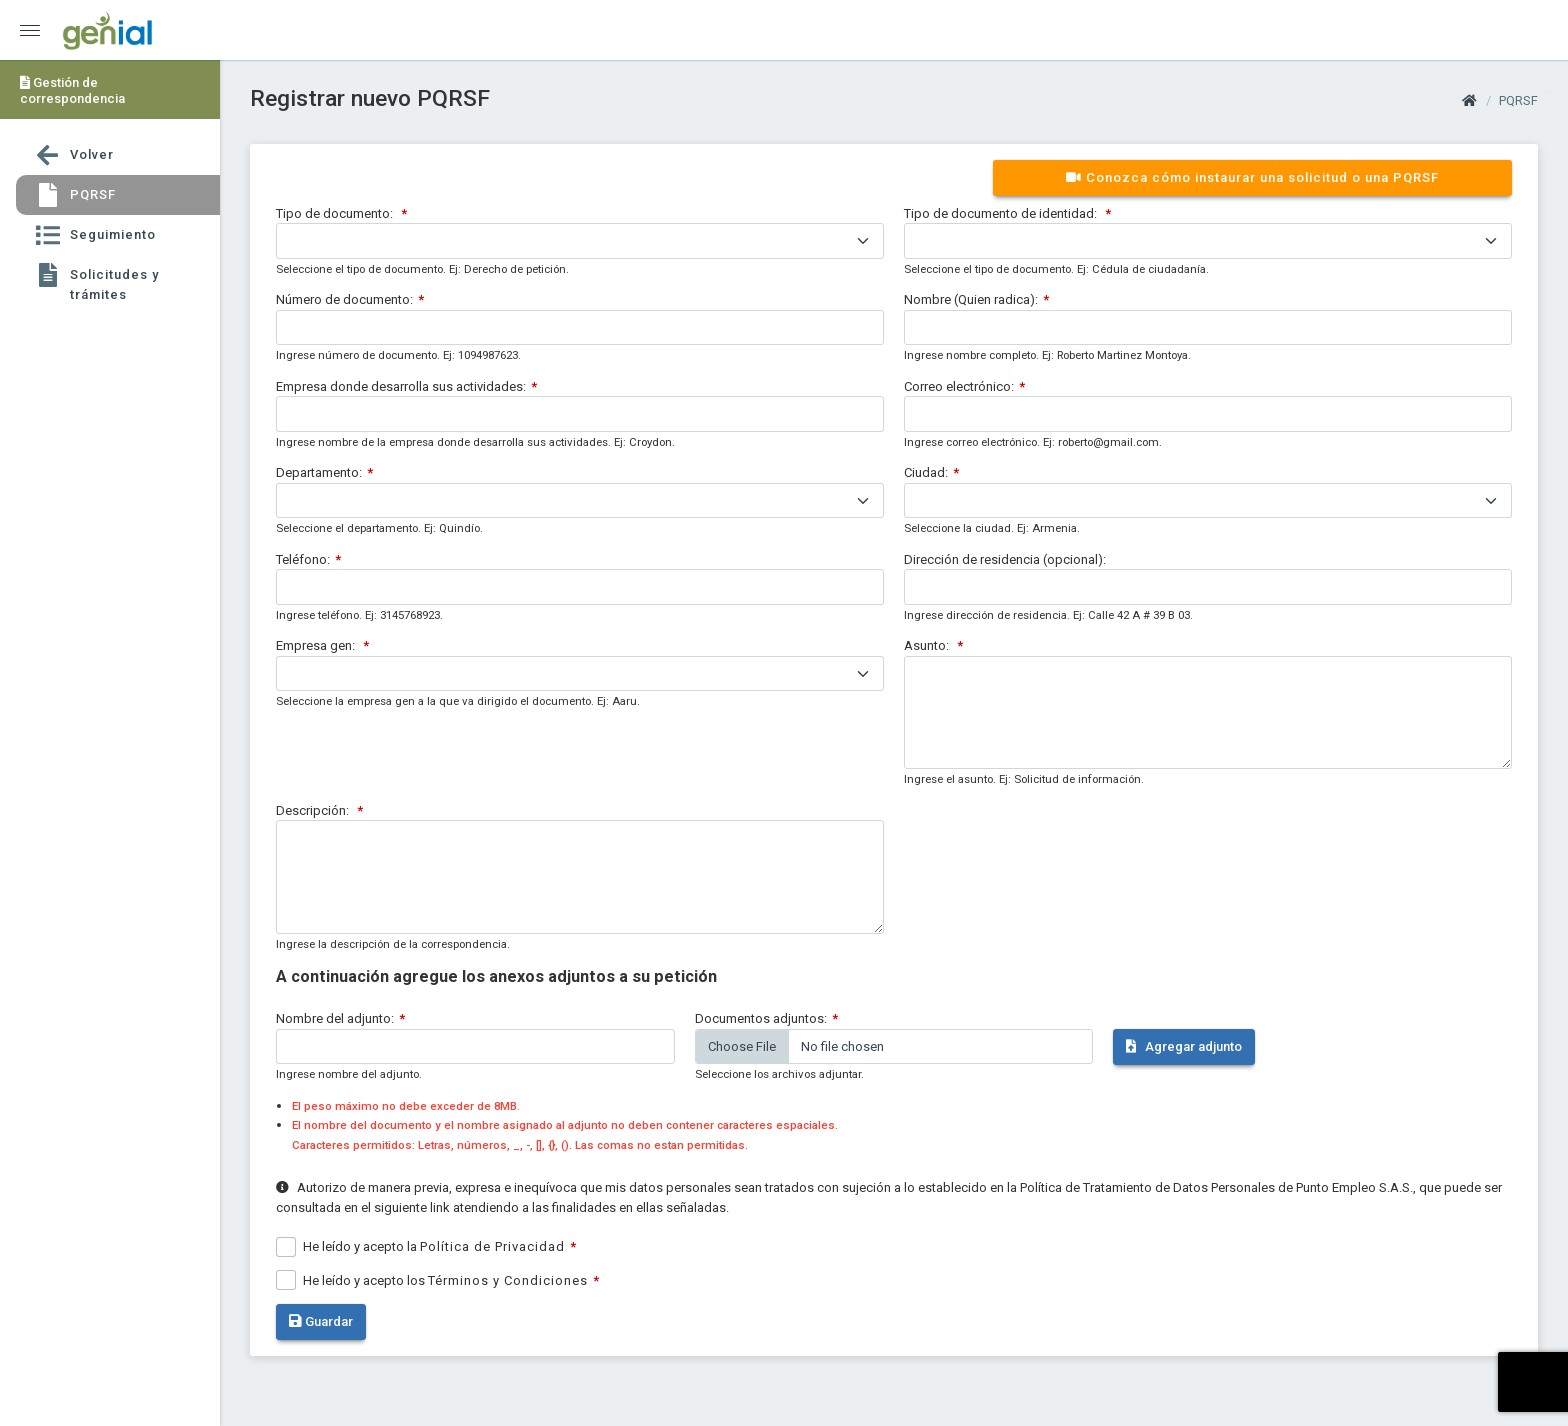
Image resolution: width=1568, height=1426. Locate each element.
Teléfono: (303, 559)
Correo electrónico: (959, 386)
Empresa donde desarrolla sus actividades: (401, 386)
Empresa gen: (317, 645)
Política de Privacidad (492, 1246)
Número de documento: (344, 299)
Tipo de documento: (336, 213)
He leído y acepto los (445, 1280)
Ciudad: (926, 472)
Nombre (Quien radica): (971, 299)
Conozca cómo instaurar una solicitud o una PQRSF (1252, 177)
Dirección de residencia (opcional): (1005, 559)
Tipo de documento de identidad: (1002, 213)
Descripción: (314, 810)
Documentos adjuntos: (761, 1018)
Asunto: (928, 645)
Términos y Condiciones (508, 1280)
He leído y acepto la (434, 1246)
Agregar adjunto (1184, 1046)
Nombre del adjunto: (335, 1018)
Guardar (321, 1321)
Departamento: (319, 472)
